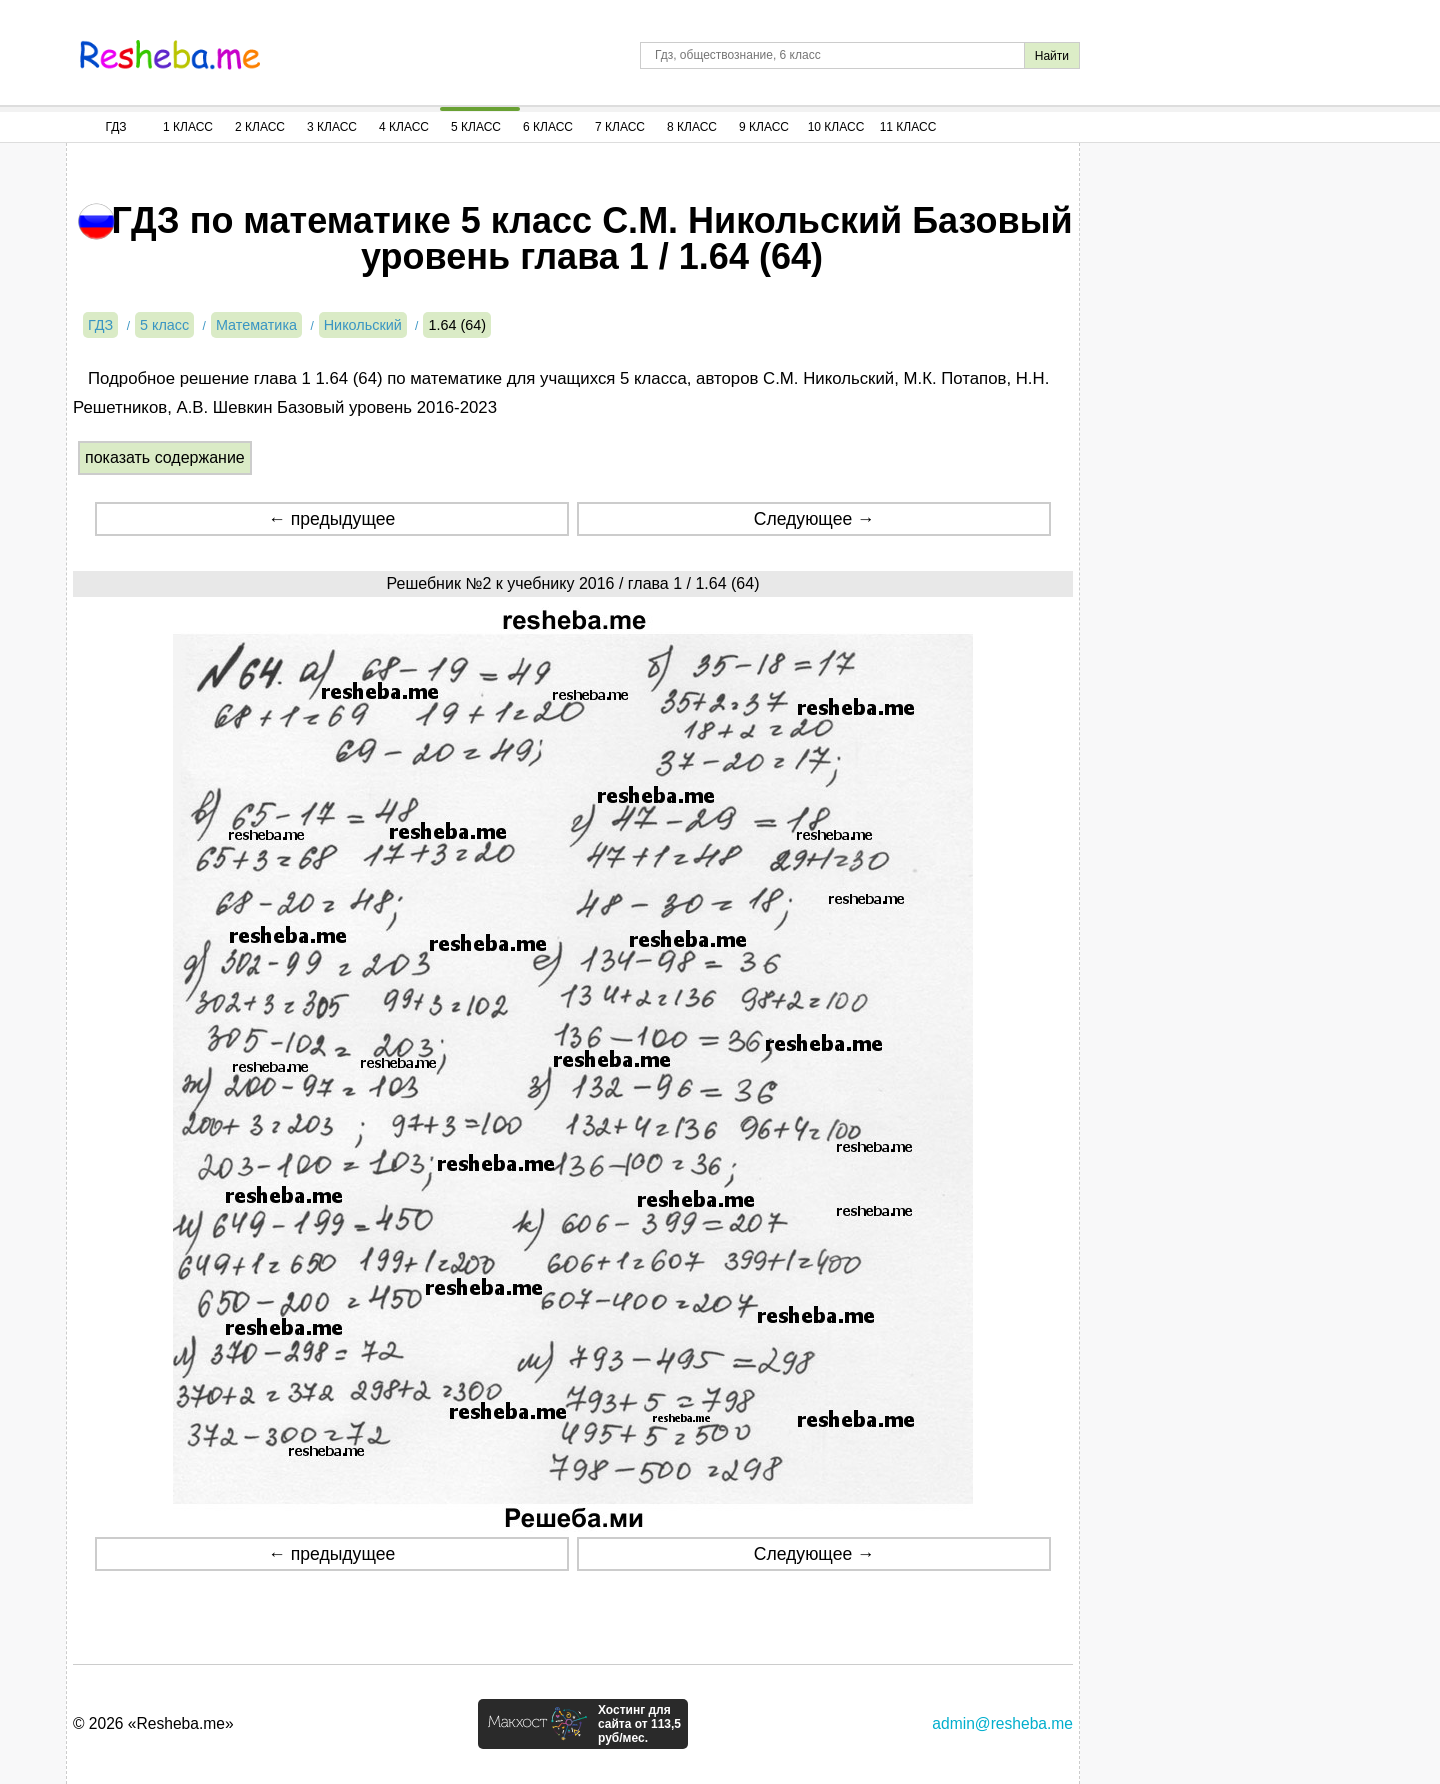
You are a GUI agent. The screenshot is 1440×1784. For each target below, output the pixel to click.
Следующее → (814, 519)
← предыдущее (331, 519)
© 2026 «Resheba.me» (153, 1723)
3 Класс (332, 127)
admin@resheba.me (1002, 1723)
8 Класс (692, 127)
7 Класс (620, 127)
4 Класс (404, 127)
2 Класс (260, 127)
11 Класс (908, 127)
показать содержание (165, 457)
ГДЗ (115, 127)
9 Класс (764, 127)
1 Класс (188, 127)
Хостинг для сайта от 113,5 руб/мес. (639, 1724)
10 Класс (836, 127)
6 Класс (548, 127)
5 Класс (476, 127)
